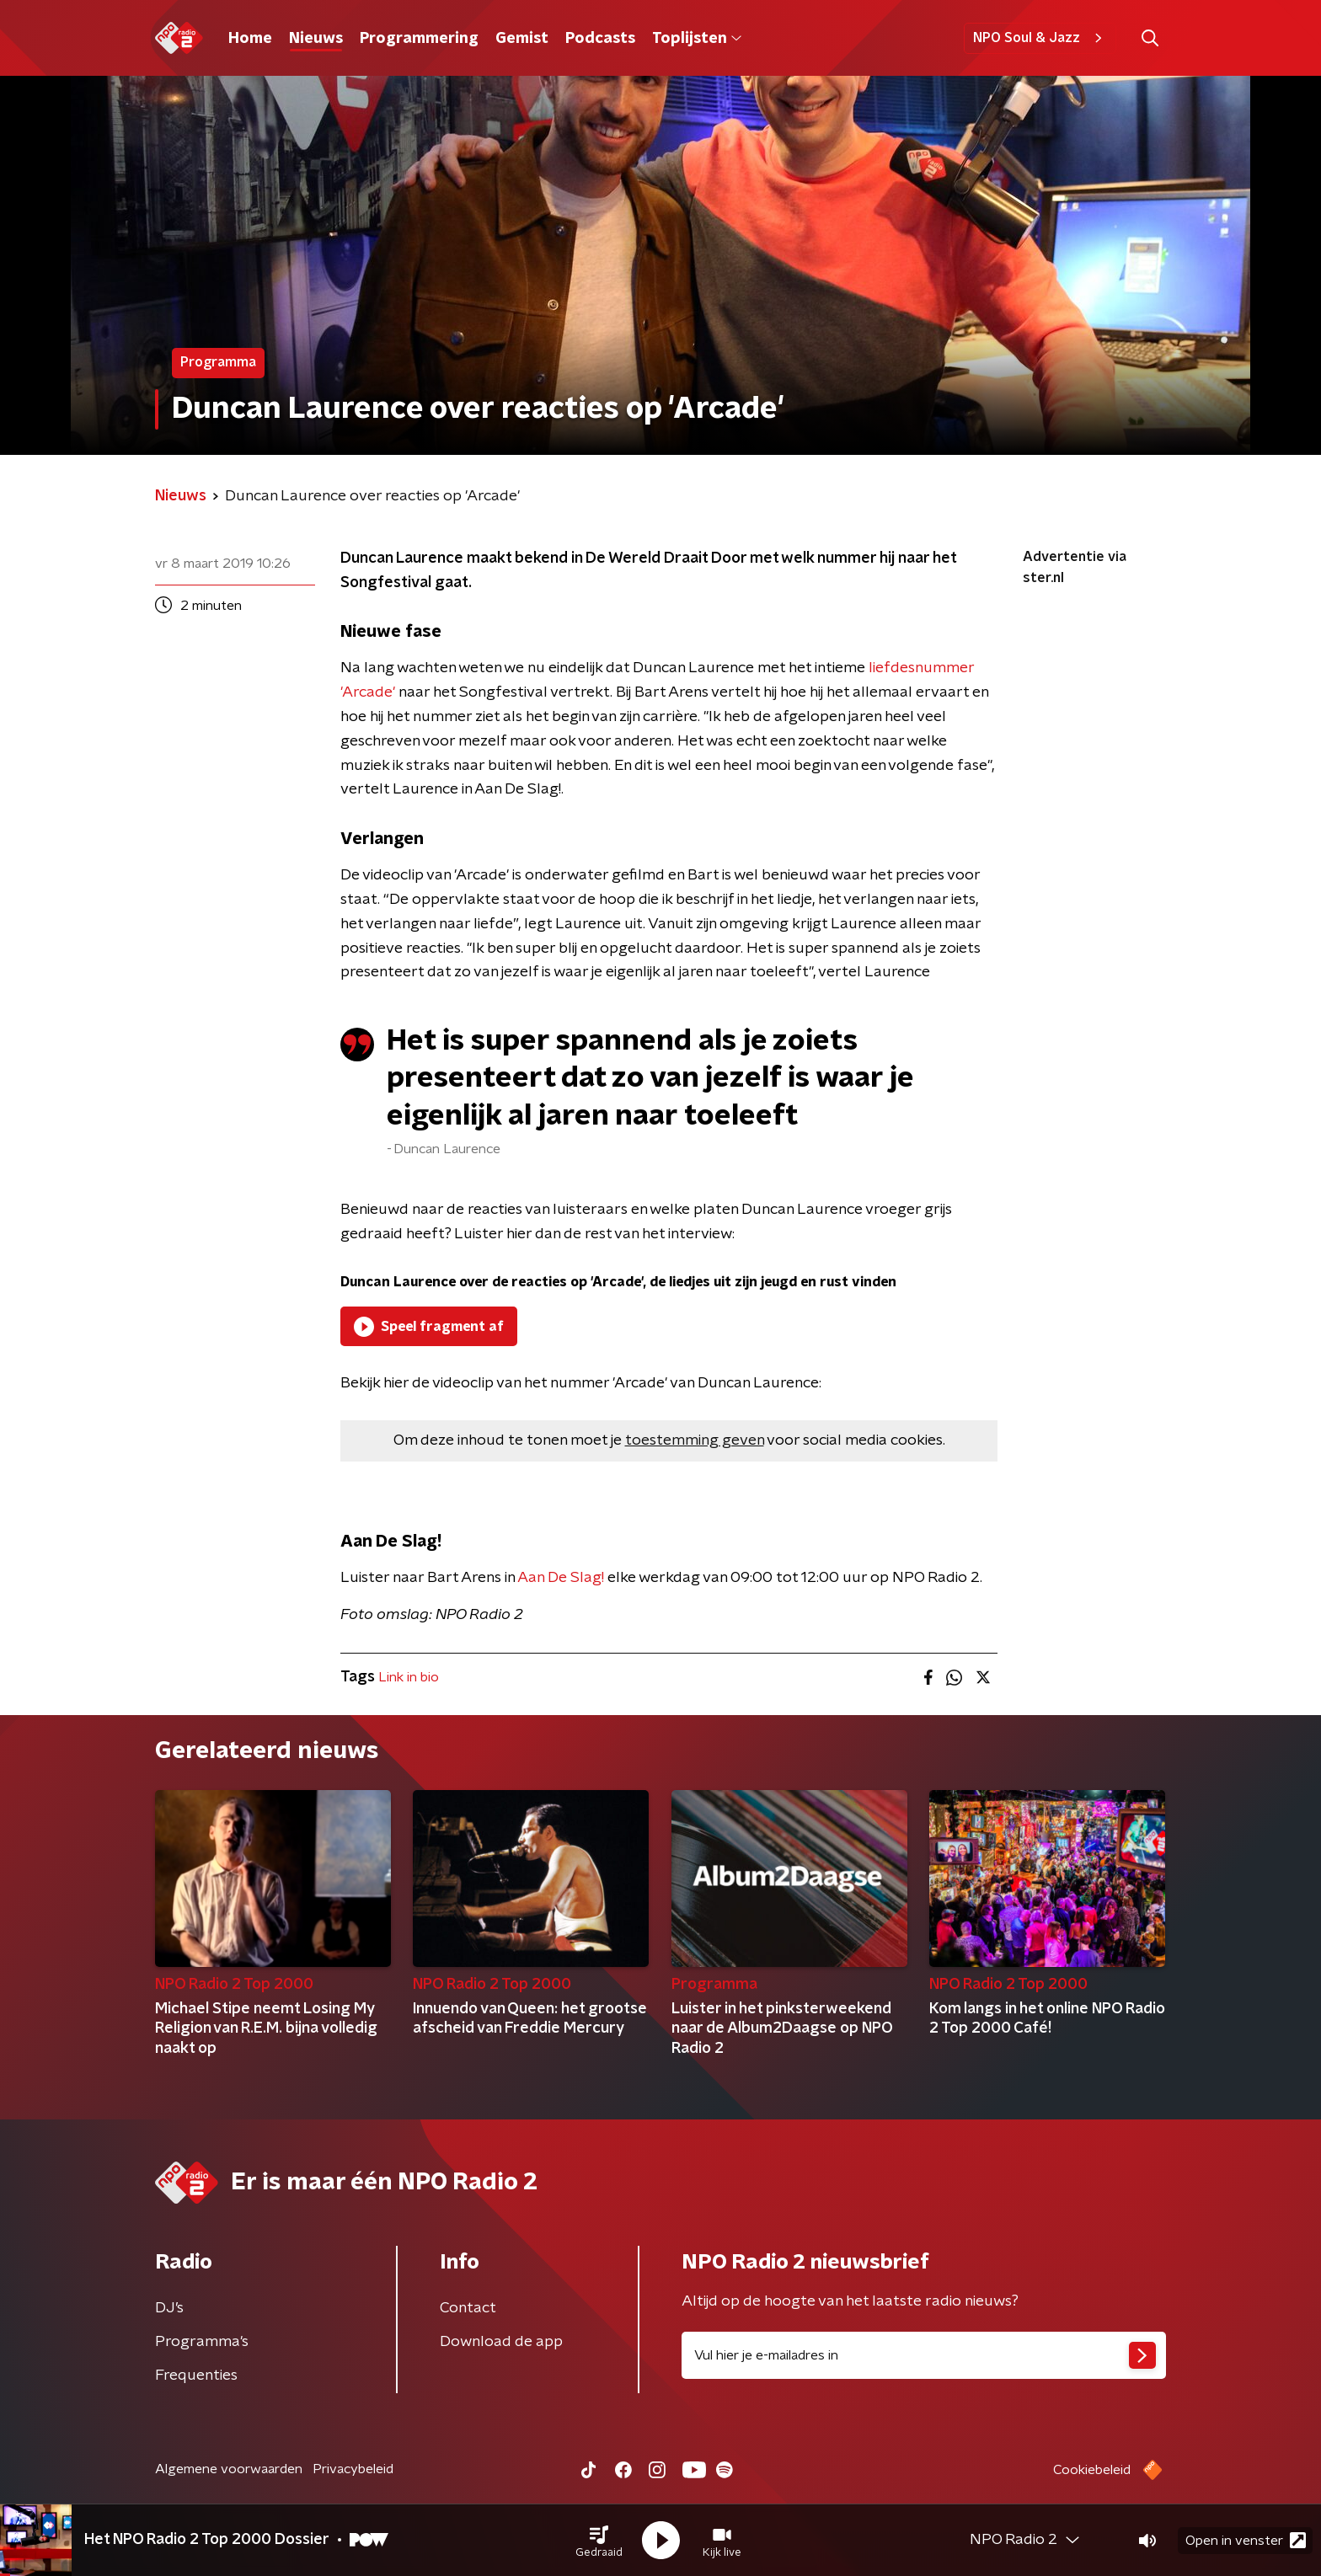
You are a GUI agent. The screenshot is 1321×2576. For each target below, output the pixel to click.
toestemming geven (694, 1440)
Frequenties (196, 2375)
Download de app (501, 2341)
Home (250, 38)
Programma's (202, 2341)
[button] (599, 2541)
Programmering (419, 38)
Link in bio (408, 1677)
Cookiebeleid (1092, 2470)
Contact (468, 2308)
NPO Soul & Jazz (1040, 37)
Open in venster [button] (1245, 2540)
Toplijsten (696, 38)
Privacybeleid (353, 2469)
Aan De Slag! (560, 1577)
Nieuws (316, 38)
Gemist (521, 38)
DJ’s (169, 2308)
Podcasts (600, 38)
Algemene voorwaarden (228, 2469)
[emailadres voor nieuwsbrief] (924, 2355)
